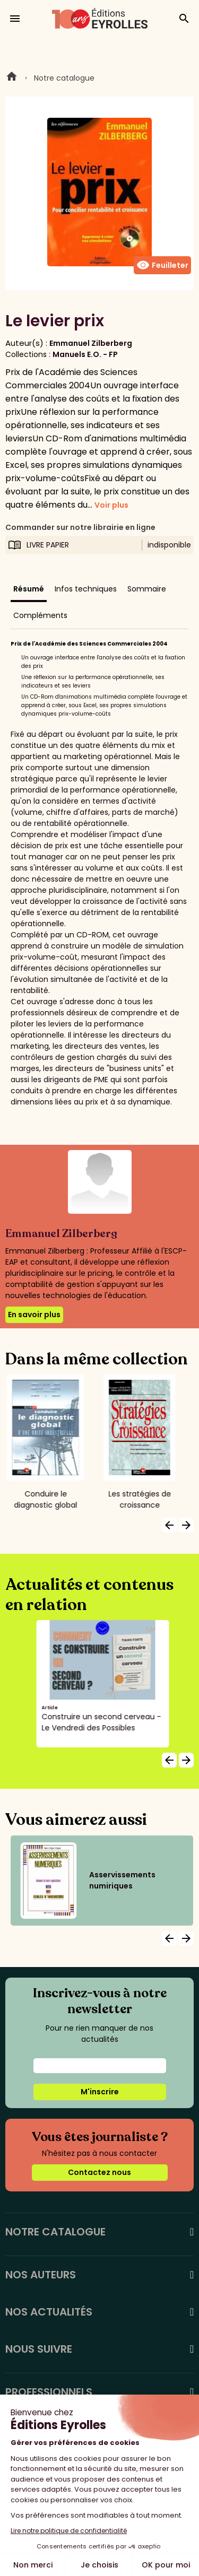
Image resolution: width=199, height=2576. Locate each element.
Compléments (40, 615)
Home (11, 78)
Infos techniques (86, 589)
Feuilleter (162, 265)
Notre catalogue (64, 78)
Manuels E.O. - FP (85, 354)
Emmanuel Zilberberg (90, 343)
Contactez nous (99, 2172)
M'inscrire (100, 2091)
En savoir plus (34, 1314)
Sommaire (146, 589)
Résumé (28, 589)
